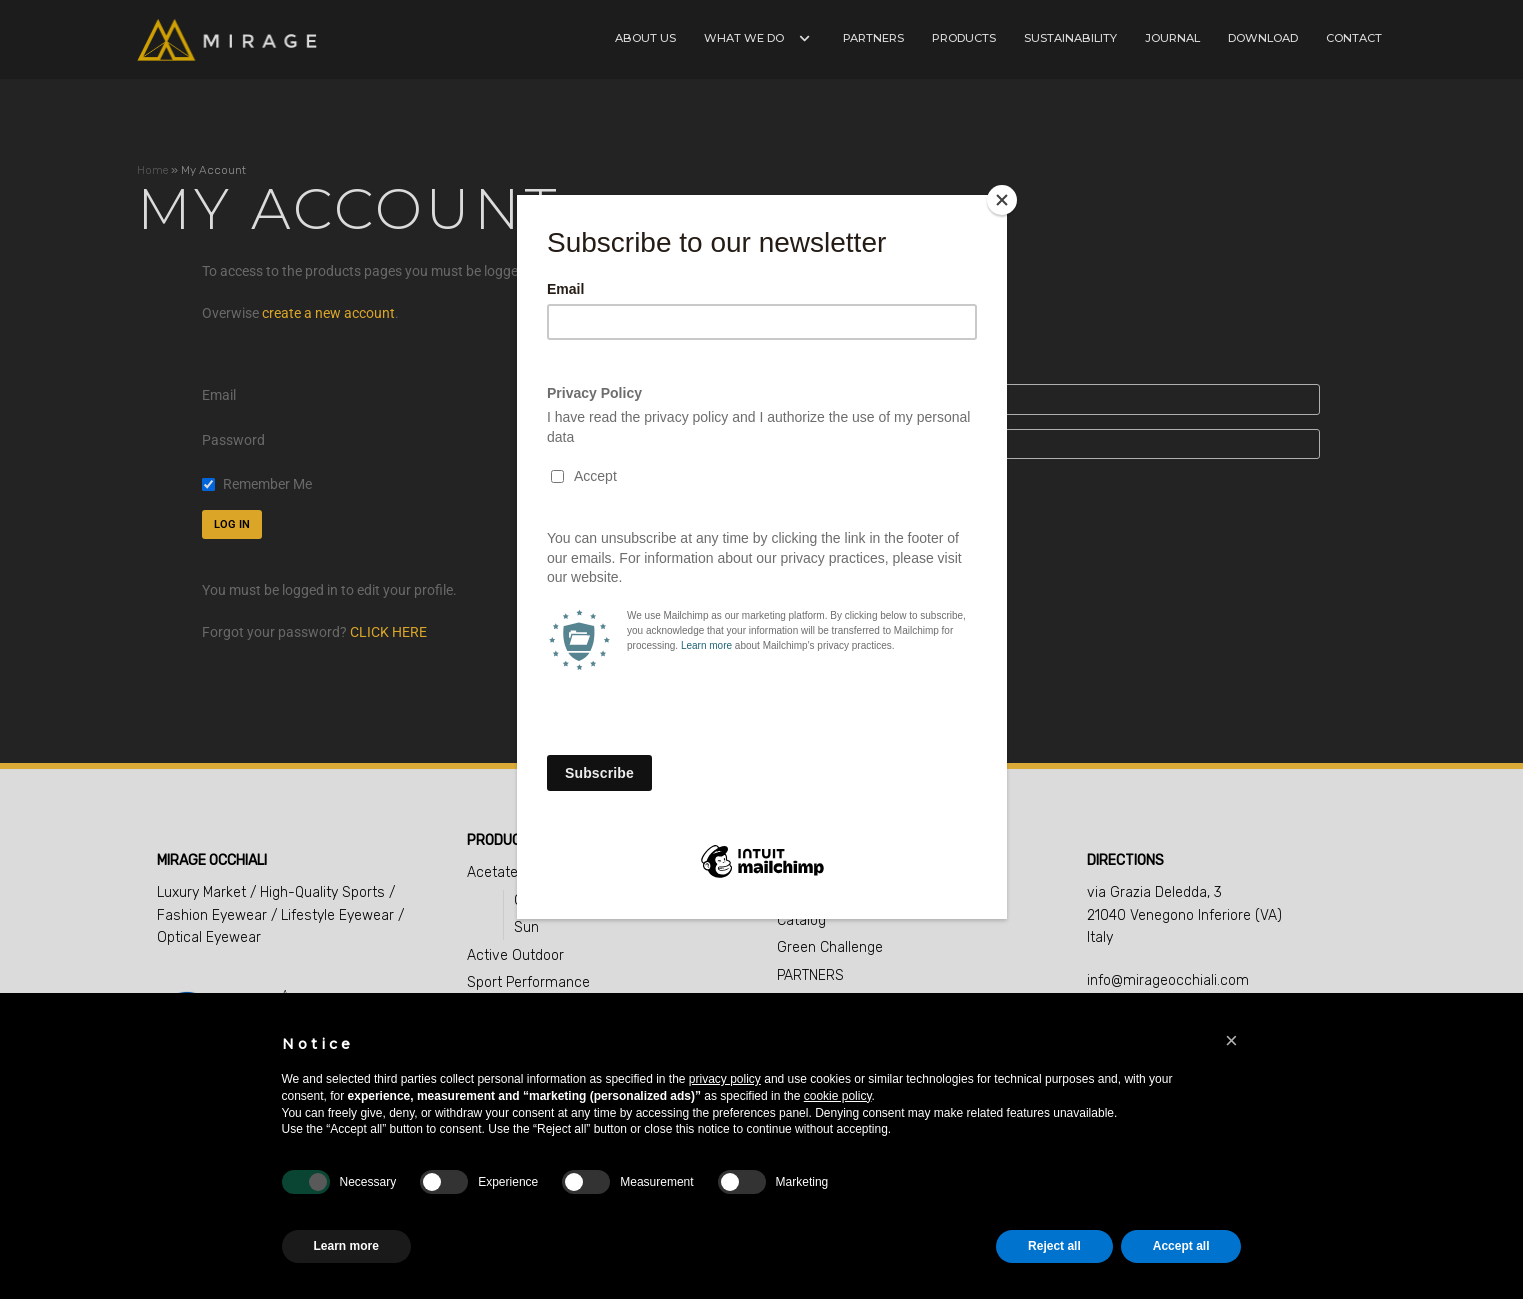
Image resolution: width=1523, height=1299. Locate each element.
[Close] (1002, 200)
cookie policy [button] (838, 1096)
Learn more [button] (346, 1246)
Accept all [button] (1181, 1246)
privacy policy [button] (725, 1079)
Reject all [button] (1054, 1246)
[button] (1232, 1041)
